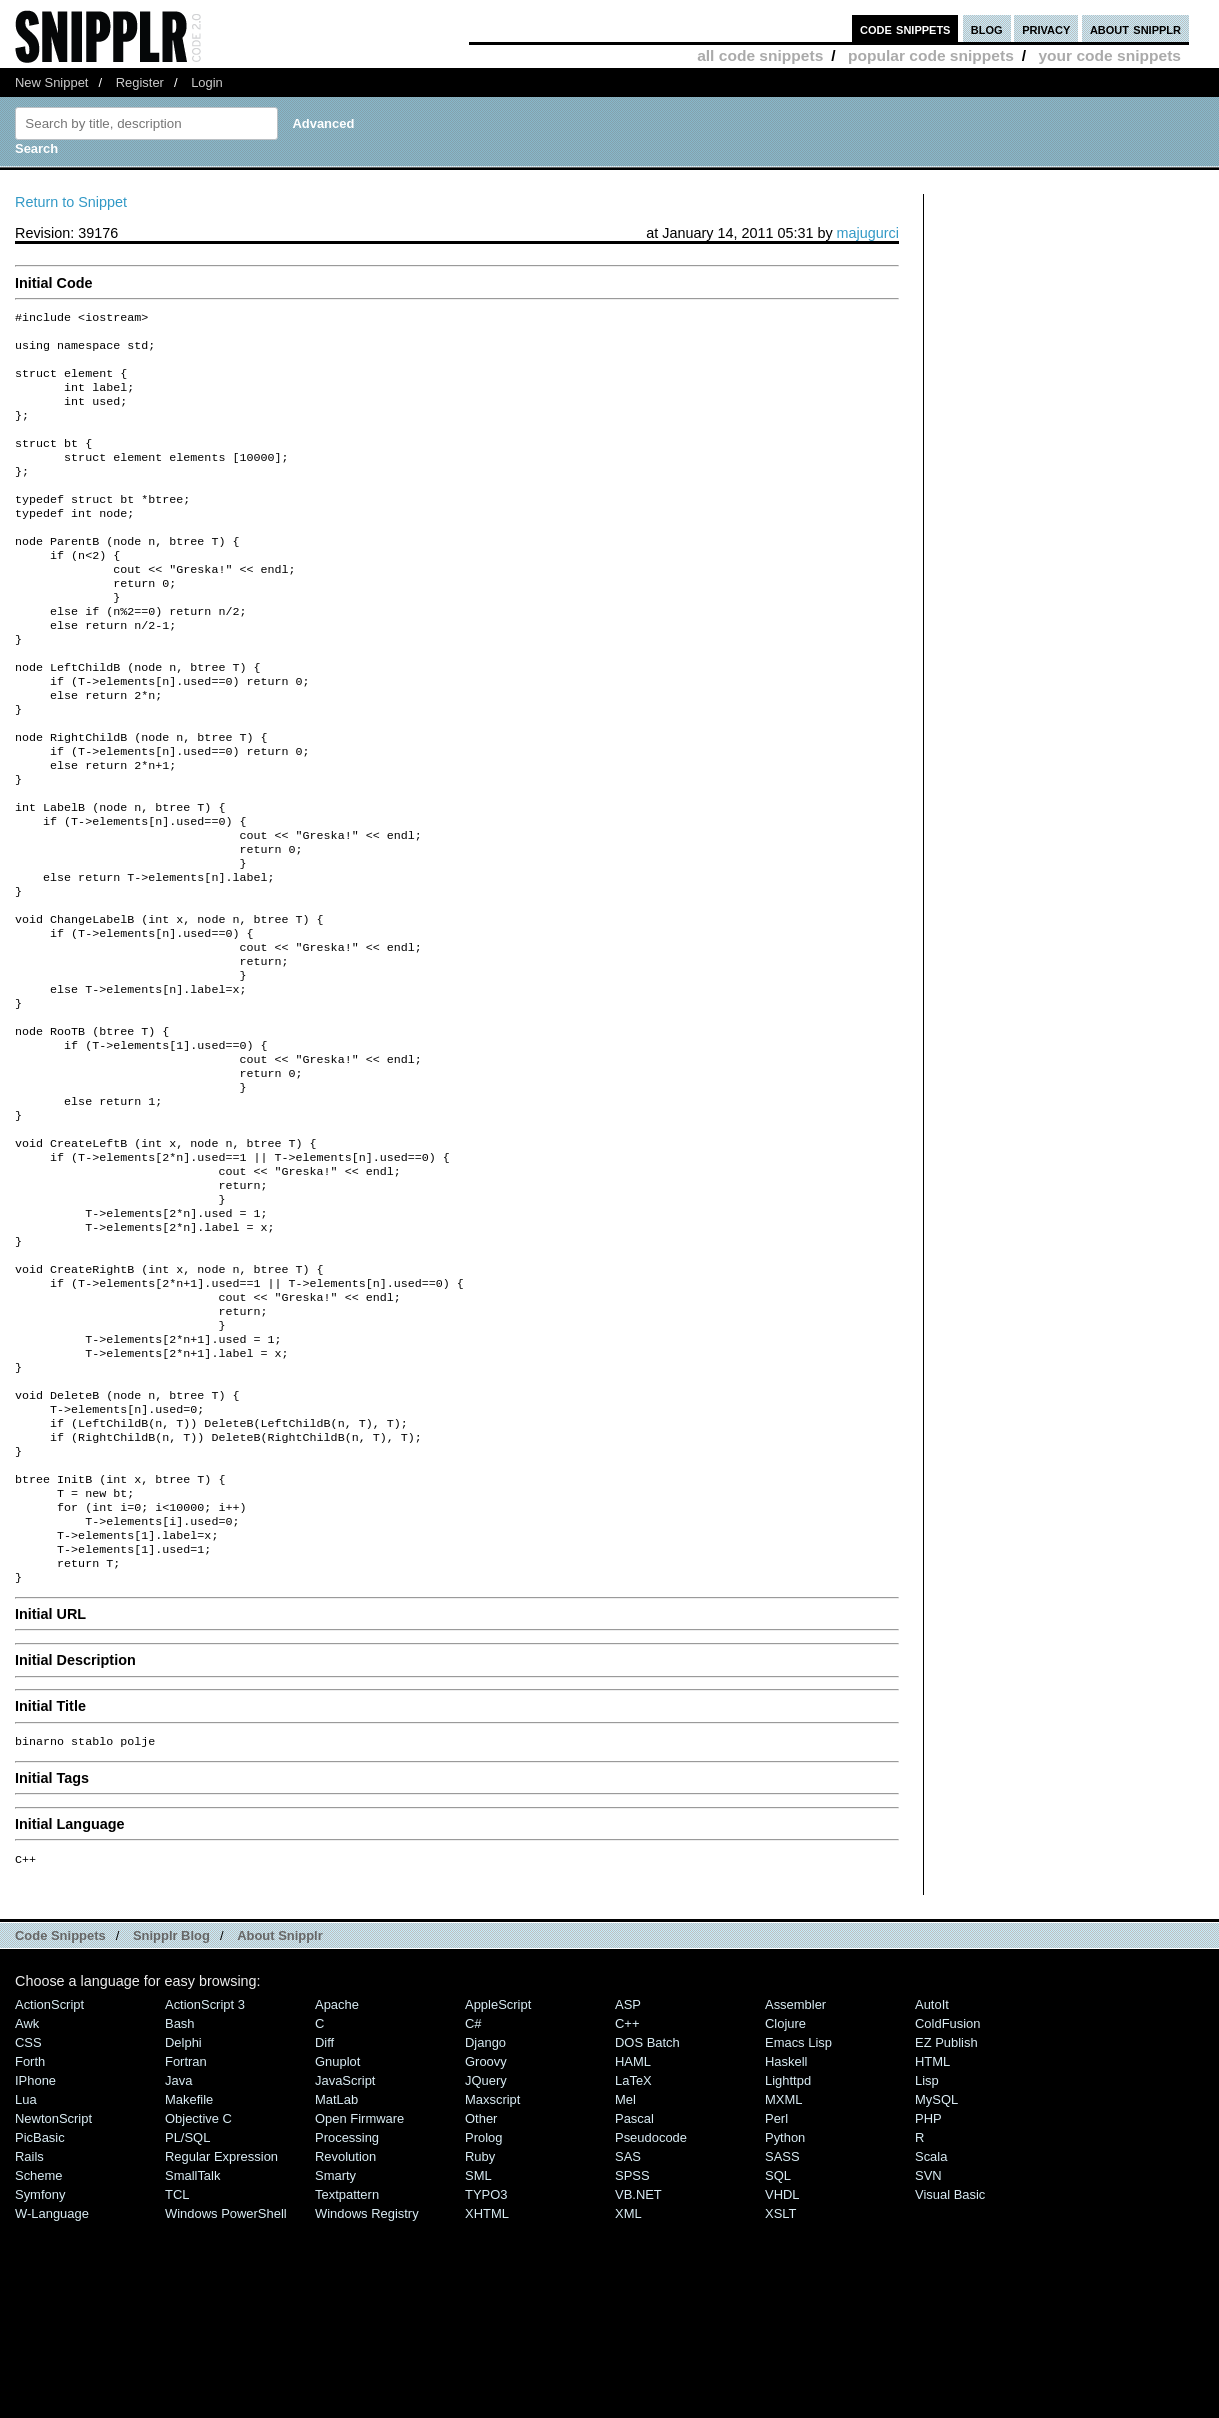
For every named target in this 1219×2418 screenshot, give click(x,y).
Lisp (927, 2266)
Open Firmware (359, 2304)
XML (628, 2399)
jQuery (486, 2266)
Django (485, 2228)
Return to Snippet (71, 202)
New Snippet (51, 82)
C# (473, 2209)
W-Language (52, 2399)
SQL (778, 2361)
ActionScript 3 (205, 2190)
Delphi (183, 2228)
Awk (27, 2209)
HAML (633, 2247)
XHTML (487, 2399)
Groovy (486, 2247)
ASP (628, 2190)
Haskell (786, 2247)
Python (785, 2323)
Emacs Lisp (798, 2228)
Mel (625, 2285)
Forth (30, 2247)
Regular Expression (221, 2342)
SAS (628, 2342)
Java (178, 2266)
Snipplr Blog (171, 2121)
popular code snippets (931, 55)
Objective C (198, 2304)
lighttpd (788, 2266)
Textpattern (347, 2380)
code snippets (905, 28)
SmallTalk (192, 2361)
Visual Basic (950, 2380)
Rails (29, 2342)
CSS (28, 2228)
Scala (931, 2342)
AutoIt (932, 2190)
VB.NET (638, 2380)
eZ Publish (946, 2228)
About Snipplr (280, 2121)
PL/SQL (187, 2323)
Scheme (39, 2361)
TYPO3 (486, 2380)
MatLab (336, 2285)
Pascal (634, 2304)
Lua (26, 2285)
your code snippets (1109, 55)
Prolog (483, 2323)
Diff (324, 2228)
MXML (783, 2285)
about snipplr (1135, 28)
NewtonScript (53, 2304)
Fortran (186, 2247)
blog (987, 28)
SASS (782, 2342)
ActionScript (49, 2190)
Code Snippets (60, 2121)
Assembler (795, 2190)
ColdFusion (948, 2209)
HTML (932, 2247)
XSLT (780, 2399)
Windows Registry (367, 2399)
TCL (177, 2380)
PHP (928, 2304)
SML (478, 2361)
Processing (347, 2323)
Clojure (785, 2209)
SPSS (632, 2361)
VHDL (782, 2380)
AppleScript (498, 2190)
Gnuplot (337, 2247)
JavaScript (345, 2266)
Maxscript (492, 2285)
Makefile (189, 2285)
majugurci (868, 233)
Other (481, 2304)
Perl (776, 2304)
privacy (1046, 28)
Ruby (480, 2342)
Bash (180, 2209)
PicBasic (40, 2323)
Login (207, 82)
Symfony (40, 2380)
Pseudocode (651, 2323)
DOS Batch (647, 2228)
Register (140, 82)
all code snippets (760, 55)
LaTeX (633, 2266)
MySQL (936, 2285)
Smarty (335, 2361)
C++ (627, 2209)
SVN (928, 2361)
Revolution (345, 2342)
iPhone (35, 2266)
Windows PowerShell (226, 2399)
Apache (337, 2190)
